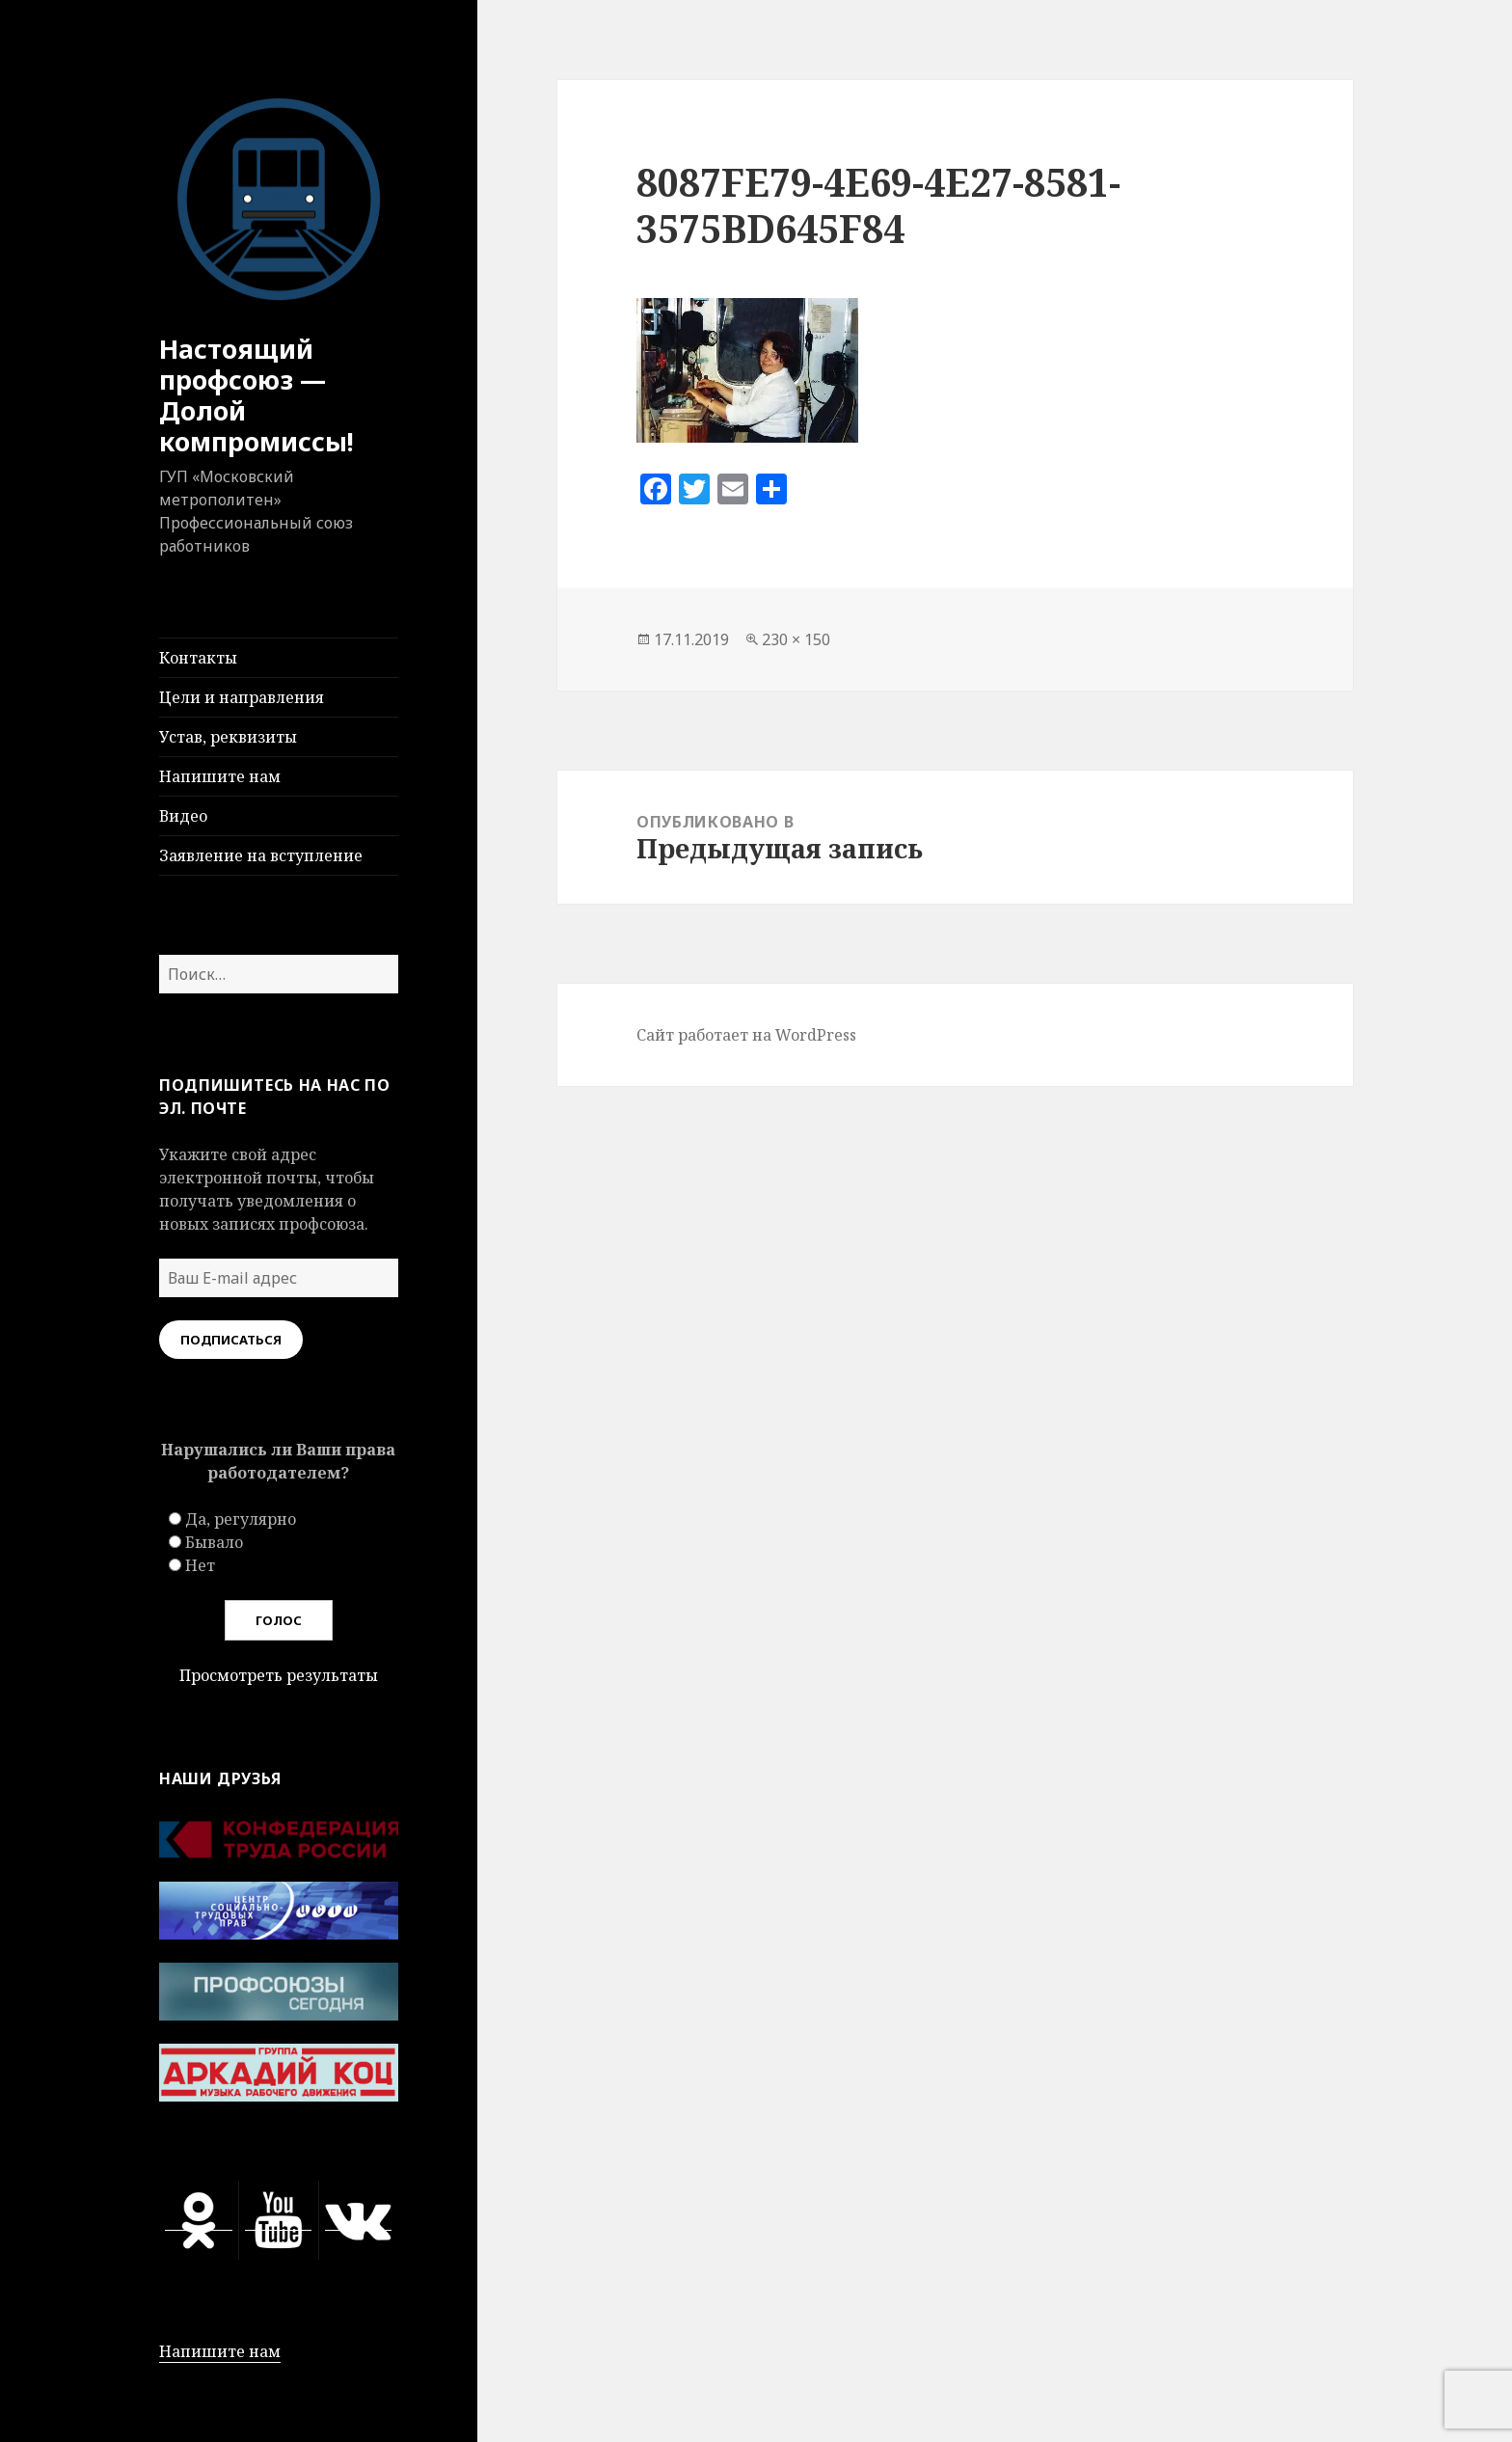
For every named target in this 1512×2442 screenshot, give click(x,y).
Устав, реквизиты (228, 736)
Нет (200, 1565)
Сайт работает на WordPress (746, 1034)
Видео (183, 816)
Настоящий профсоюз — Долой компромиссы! (256, 395)
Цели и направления (241, 697)
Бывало (214, 1542)
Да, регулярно (240, 1519)
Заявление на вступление (261, 855)
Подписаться (231, 1339)
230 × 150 (796, 639)
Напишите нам (220, 776)
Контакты (198, 657)
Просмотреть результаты (278, 1675)
